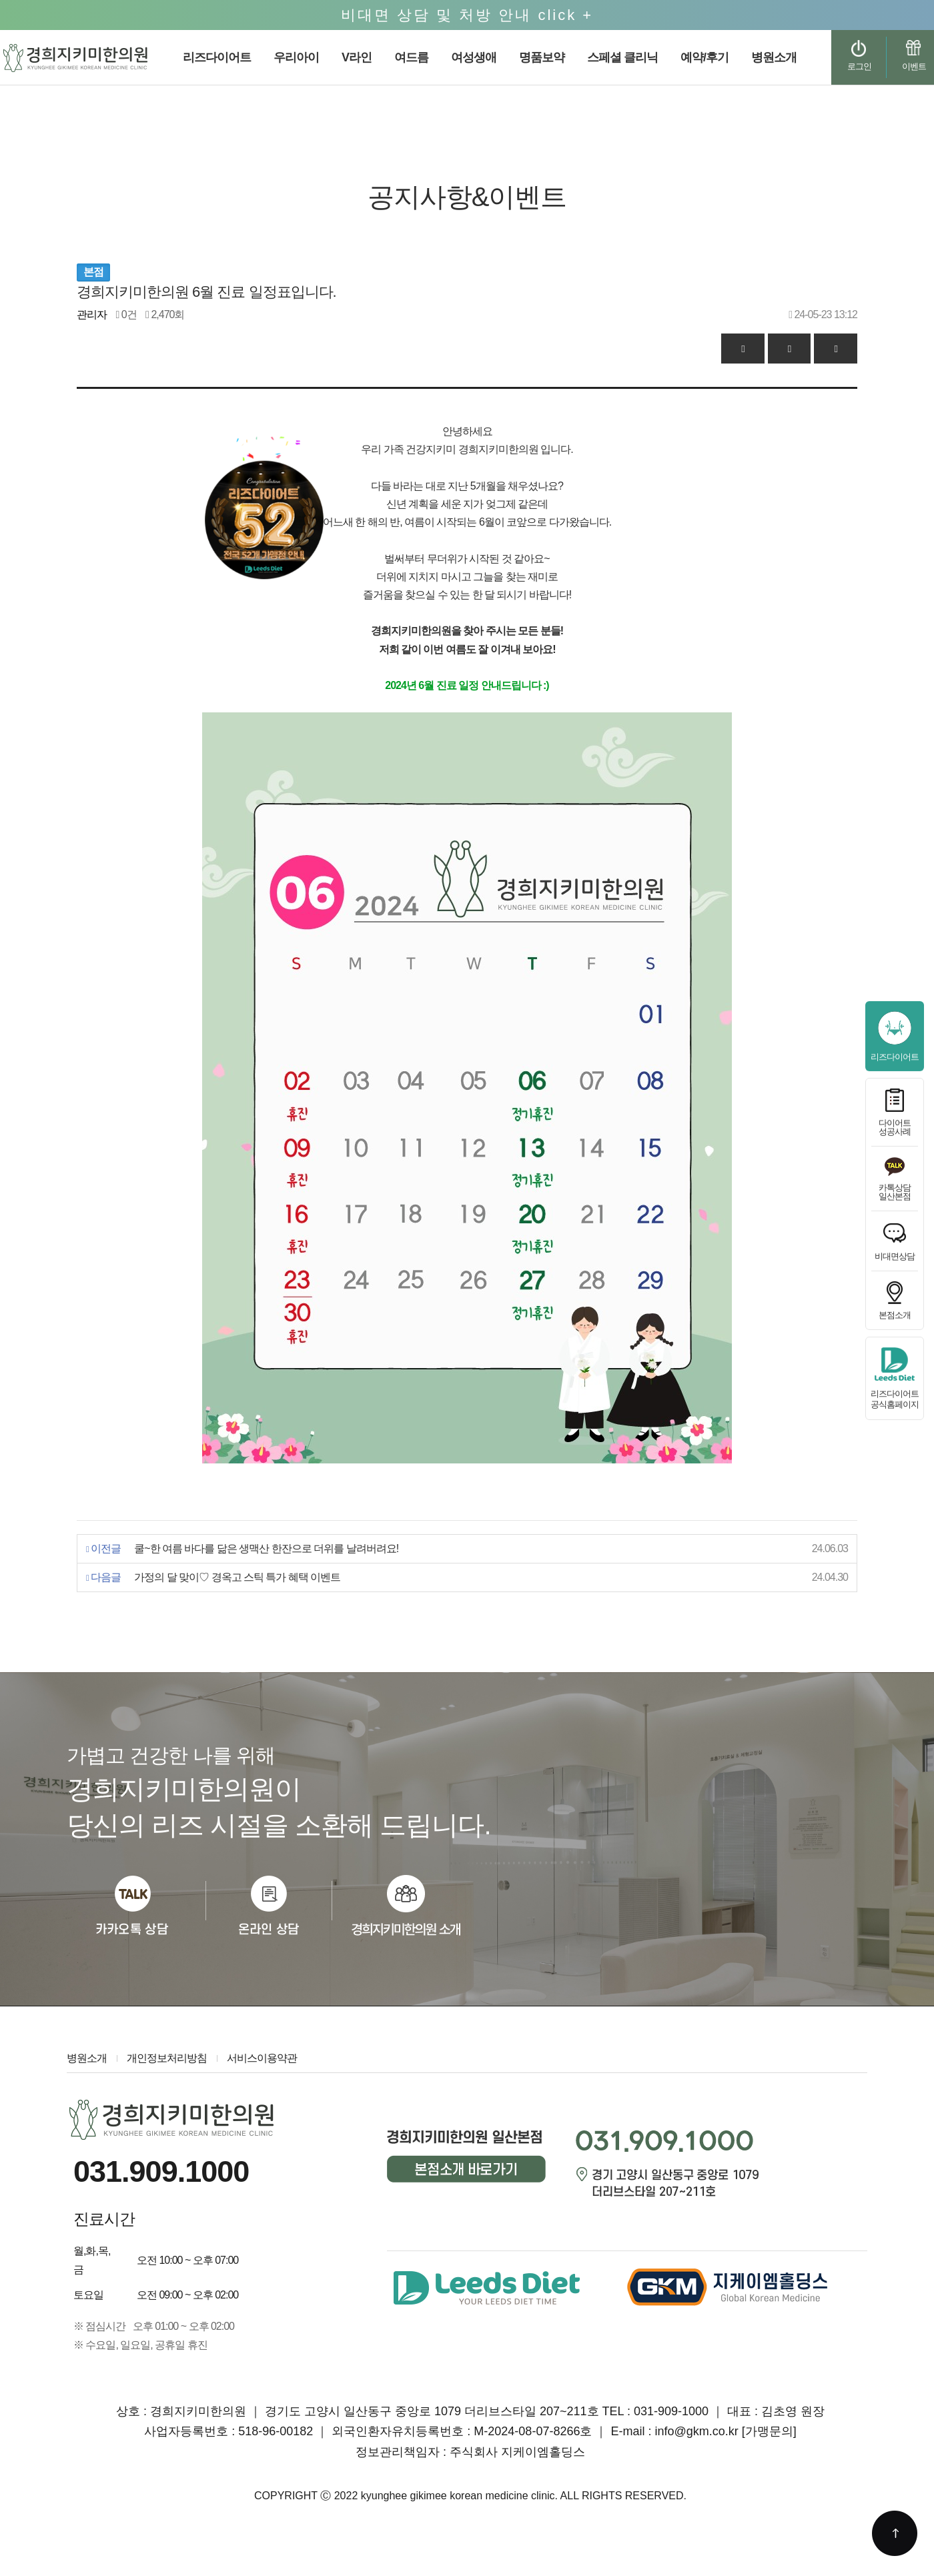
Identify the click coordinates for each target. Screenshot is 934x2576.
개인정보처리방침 (167, 2058)
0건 (125, 314)
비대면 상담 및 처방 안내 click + (467, 15)
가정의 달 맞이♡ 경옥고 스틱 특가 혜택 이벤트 (237, 1577)
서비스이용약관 (262, 2058)
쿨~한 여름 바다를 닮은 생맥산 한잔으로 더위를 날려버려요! (266, 1548)
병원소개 (87, 2058)
